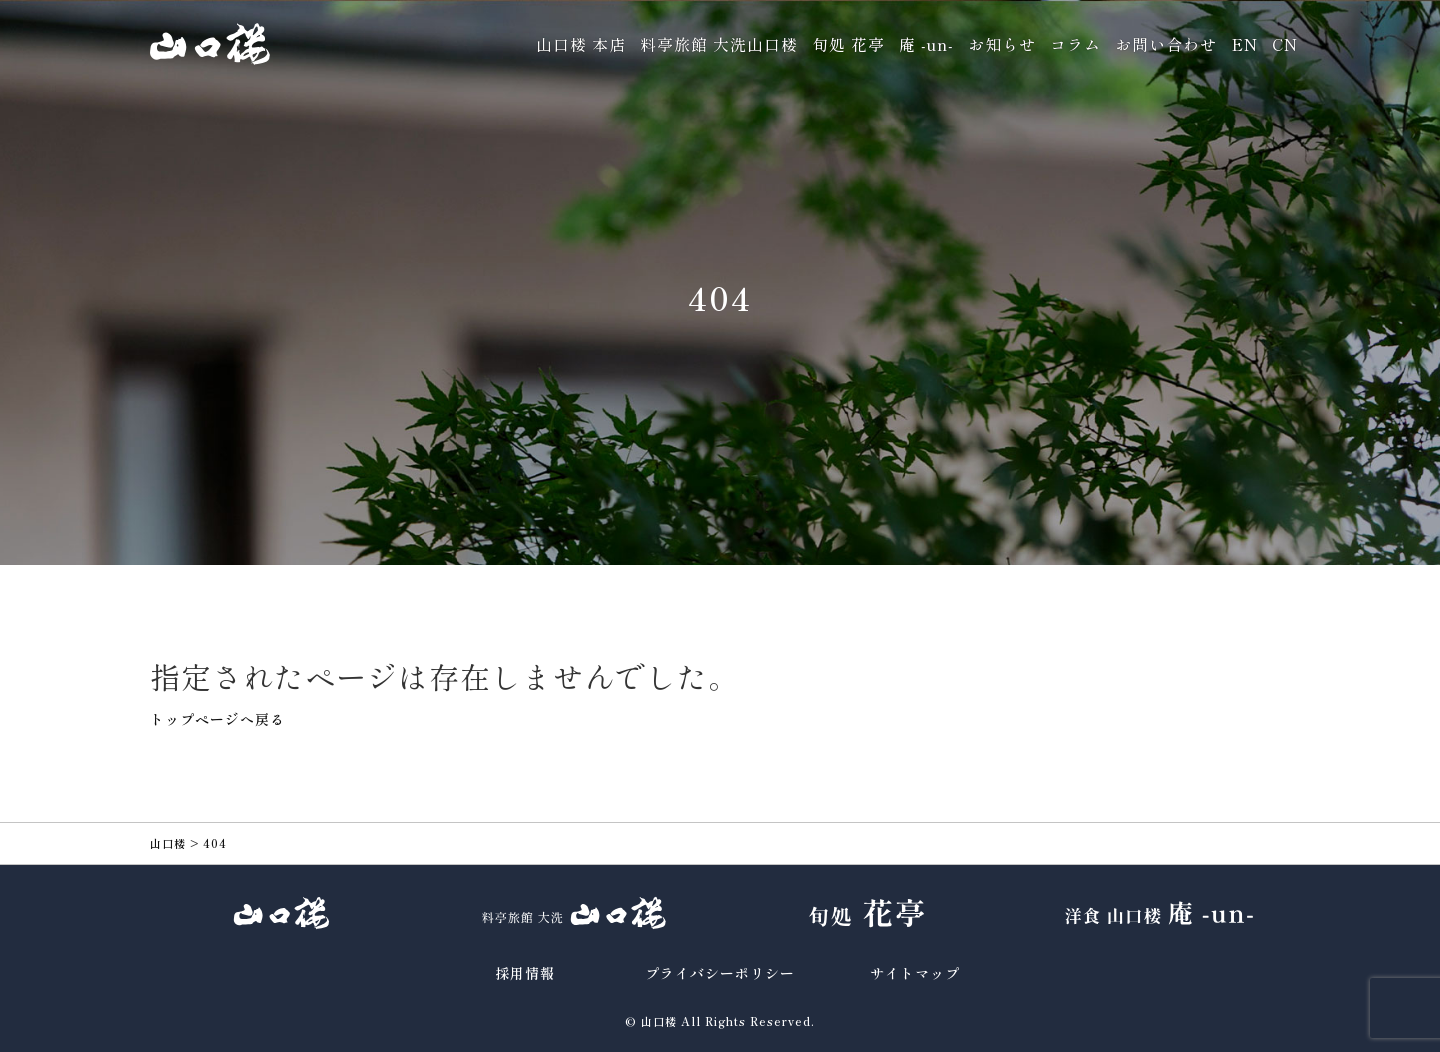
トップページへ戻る (217, 719)
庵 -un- (926, 44)
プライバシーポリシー (720, 973)
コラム (1075, 44)
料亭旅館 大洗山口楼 (719, 44)
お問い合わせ (1166, 44)
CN (1285, 44)
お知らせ (1002, 44)
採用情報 (525, 973)
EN (1244, 44)
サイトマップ (915, 973)
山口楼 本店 (581, 44)
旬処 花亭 (848, 44)
